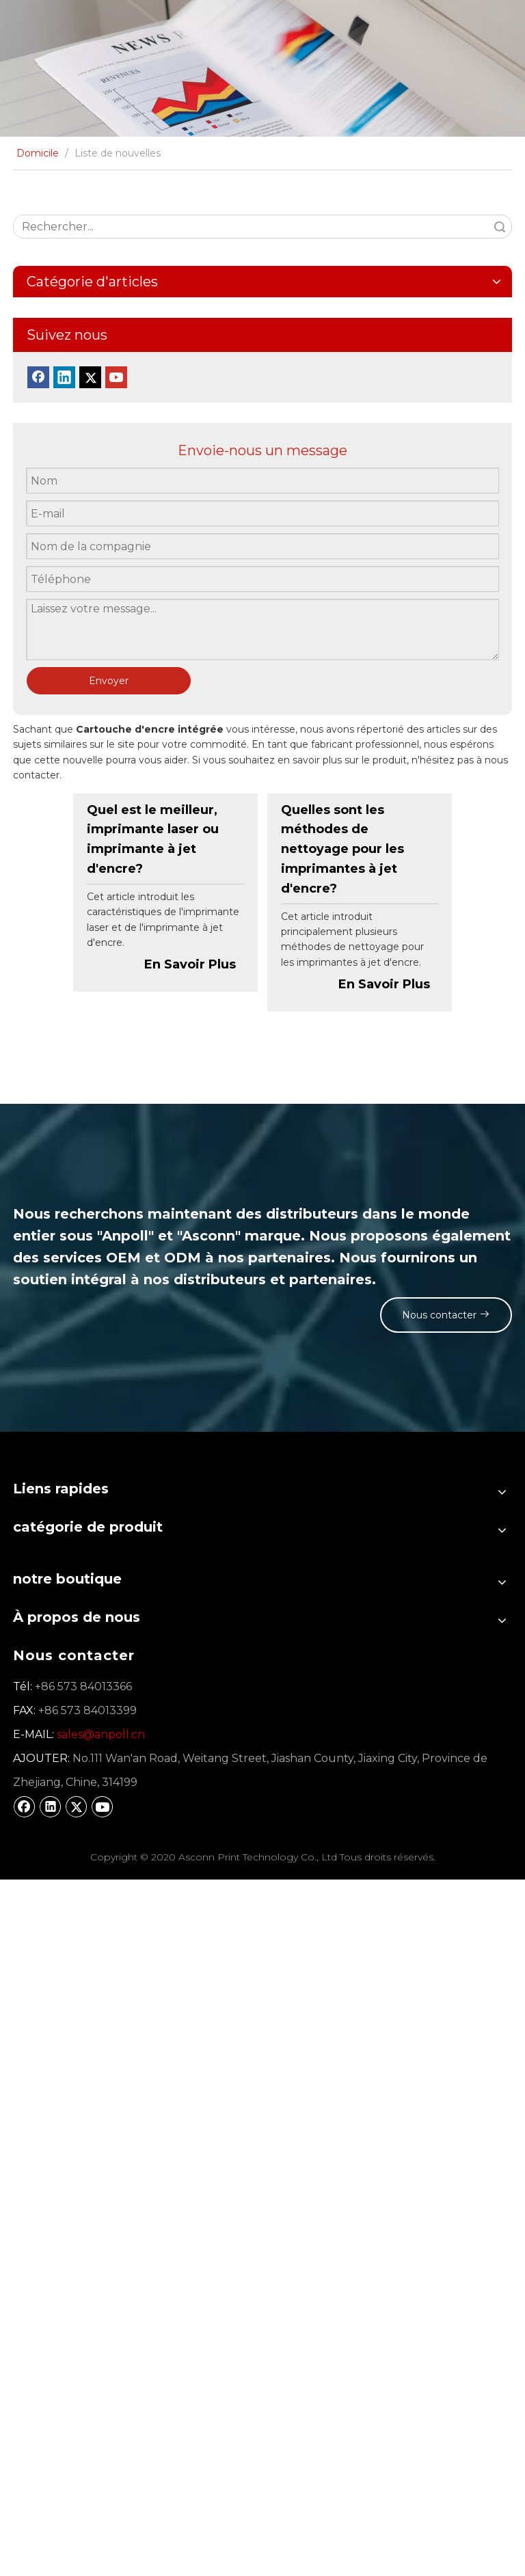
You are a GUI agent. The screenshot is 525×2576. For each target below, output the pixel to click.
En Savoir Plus (190, 964)
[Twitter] (90, 377)
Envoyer (109, 681)
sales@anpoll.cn (101, 1734)
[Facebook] (38, 377)
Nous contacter (442, 1314)
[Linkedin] (64, 377)
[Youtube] (116, 377)
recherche (499, 226)
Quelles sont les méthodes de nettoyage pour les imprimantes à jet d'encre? (342, 849)
